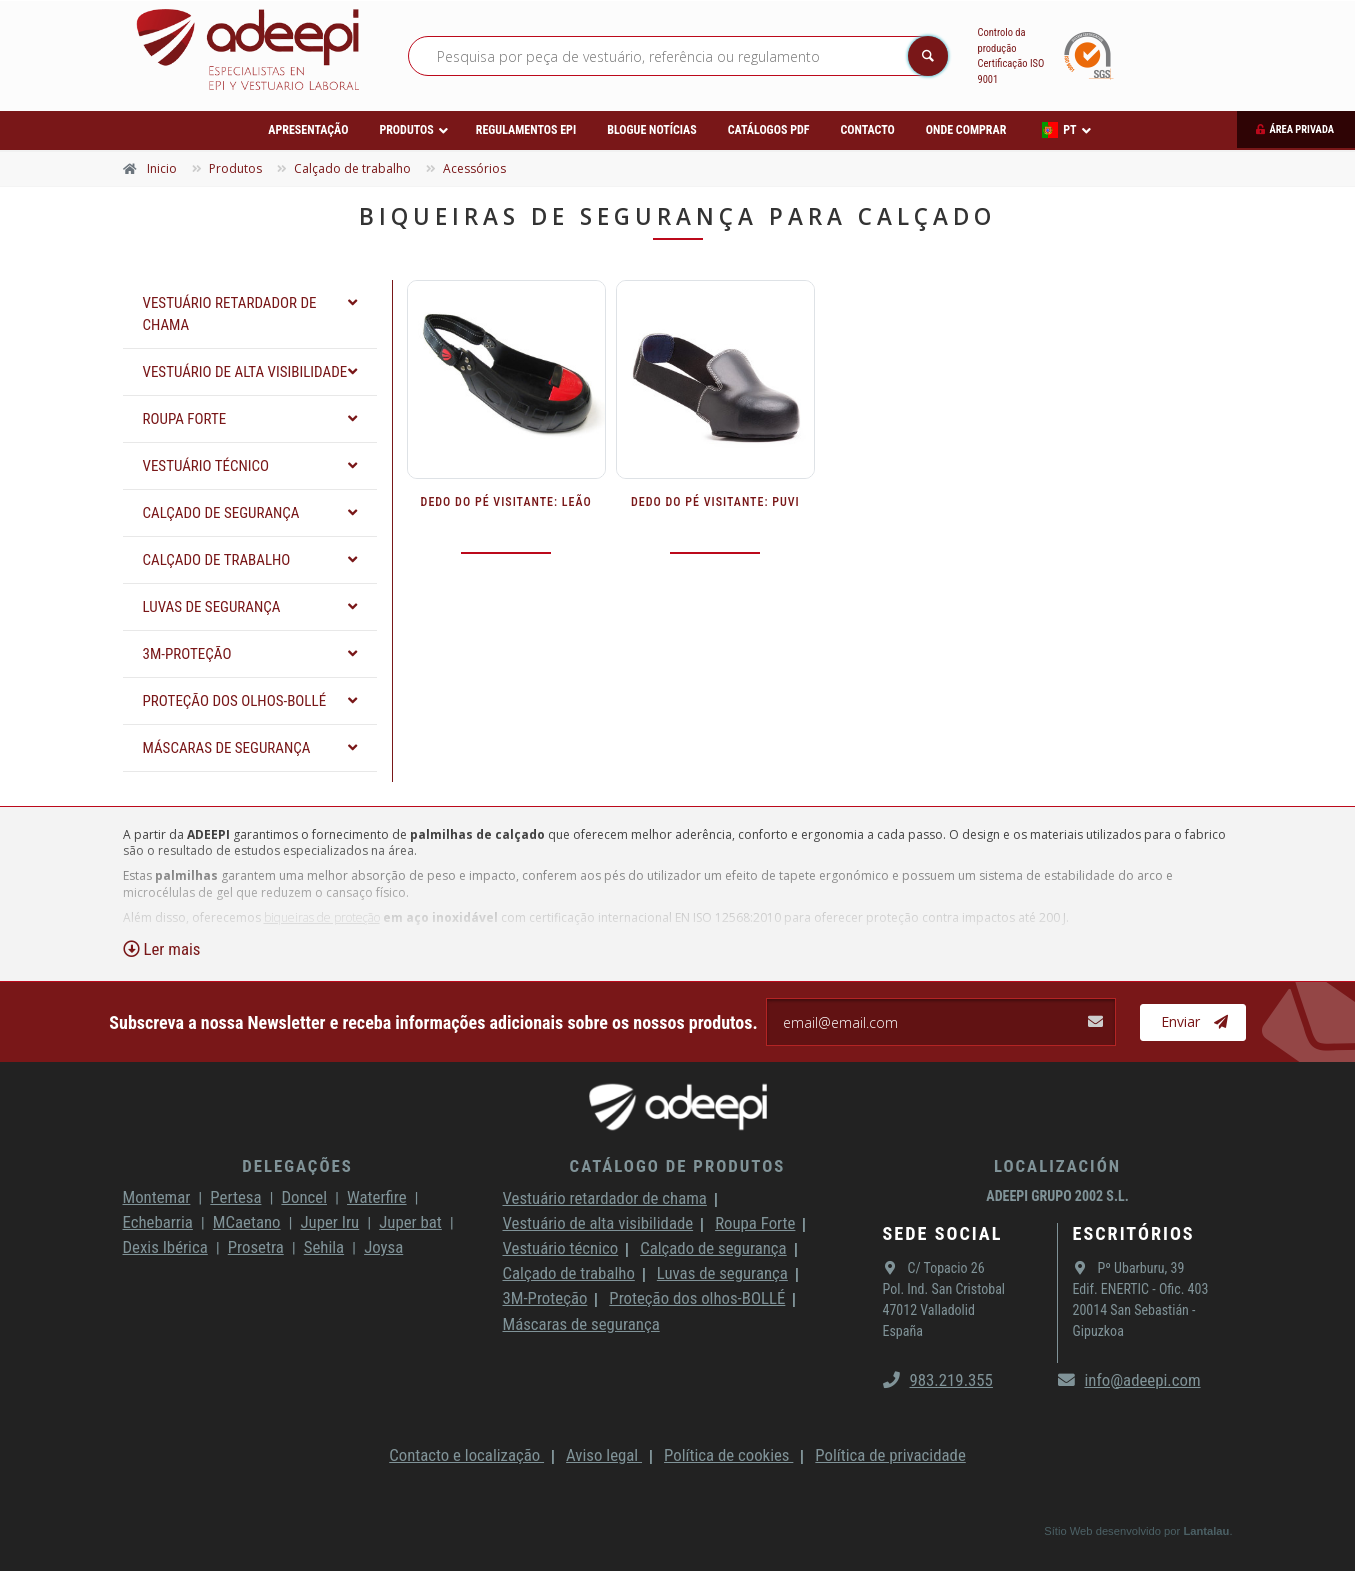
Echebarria (158, 1222)
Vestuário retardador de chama (605, 1198)
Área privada (1301, 129)
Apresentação (308, 130)
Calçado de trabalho (569, 1273)
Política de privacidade (890, 1455)
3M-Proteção (545, 1298)
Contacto (867, 130)
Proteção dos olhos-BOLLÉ (697, 1298)
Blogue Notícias (652, 130)
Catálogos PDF (769, 130)
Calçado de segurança (713, 1248)
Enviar (1194, 1022)
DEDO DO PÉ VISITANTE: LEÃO (506, 502)
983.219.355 (938, 1380)
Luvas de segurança (722, 1273)
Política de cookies (728, 1455)
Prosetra (256, 1247)
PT (1059, 130)
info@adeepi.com (1129, 1380)
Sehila (324, 1247)
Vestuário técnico (561, 1248)
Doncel (304, 1197)
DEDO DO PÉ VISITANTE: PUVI (715, 502)
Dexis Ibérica (165, 1247)
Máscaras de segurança (581, 1324)
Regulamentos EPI (526, 130)
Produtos (406, 130)
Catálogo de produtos (678, 1166)
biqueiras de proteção (322, 917)
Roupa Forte (755, 1223)
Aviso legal (604, 1455)
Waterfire (377, 1197)
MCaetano (247, 1222)
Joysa (383, 1247)
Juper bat (410, 1222)
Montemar (157, 1197)
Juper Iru (329, 1222)
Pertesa (235, 1197)
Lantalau (1206, 1531)
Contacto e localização (466, 1455)
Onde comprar (966, 130)
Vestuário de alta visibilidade (598, 1223)
